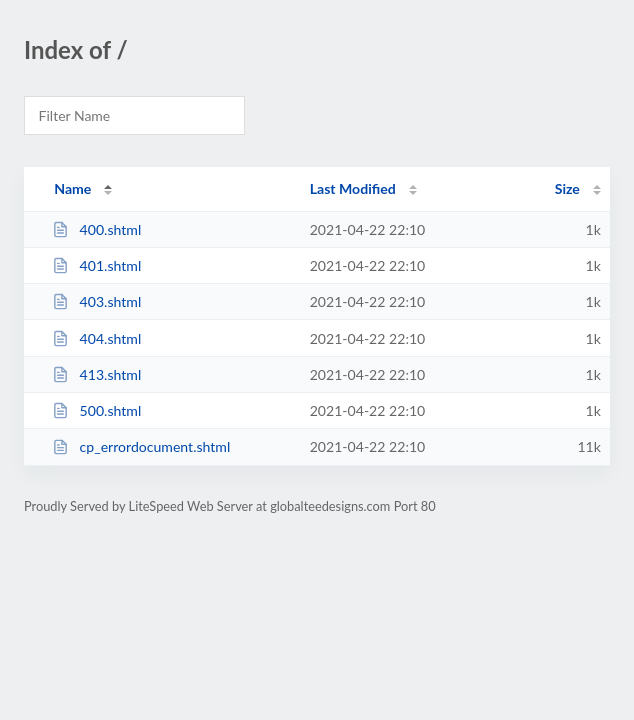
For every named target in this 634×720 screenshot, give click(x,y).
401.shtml (96, 265)
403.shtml (96, 301)
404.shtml (96, 338)
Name (72, 188)
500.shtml (96, 410)
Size (567, 188)
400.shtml (96, 229)
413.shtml (96, 374)
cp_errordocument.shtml (141, 446)
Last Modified (353, 188)
